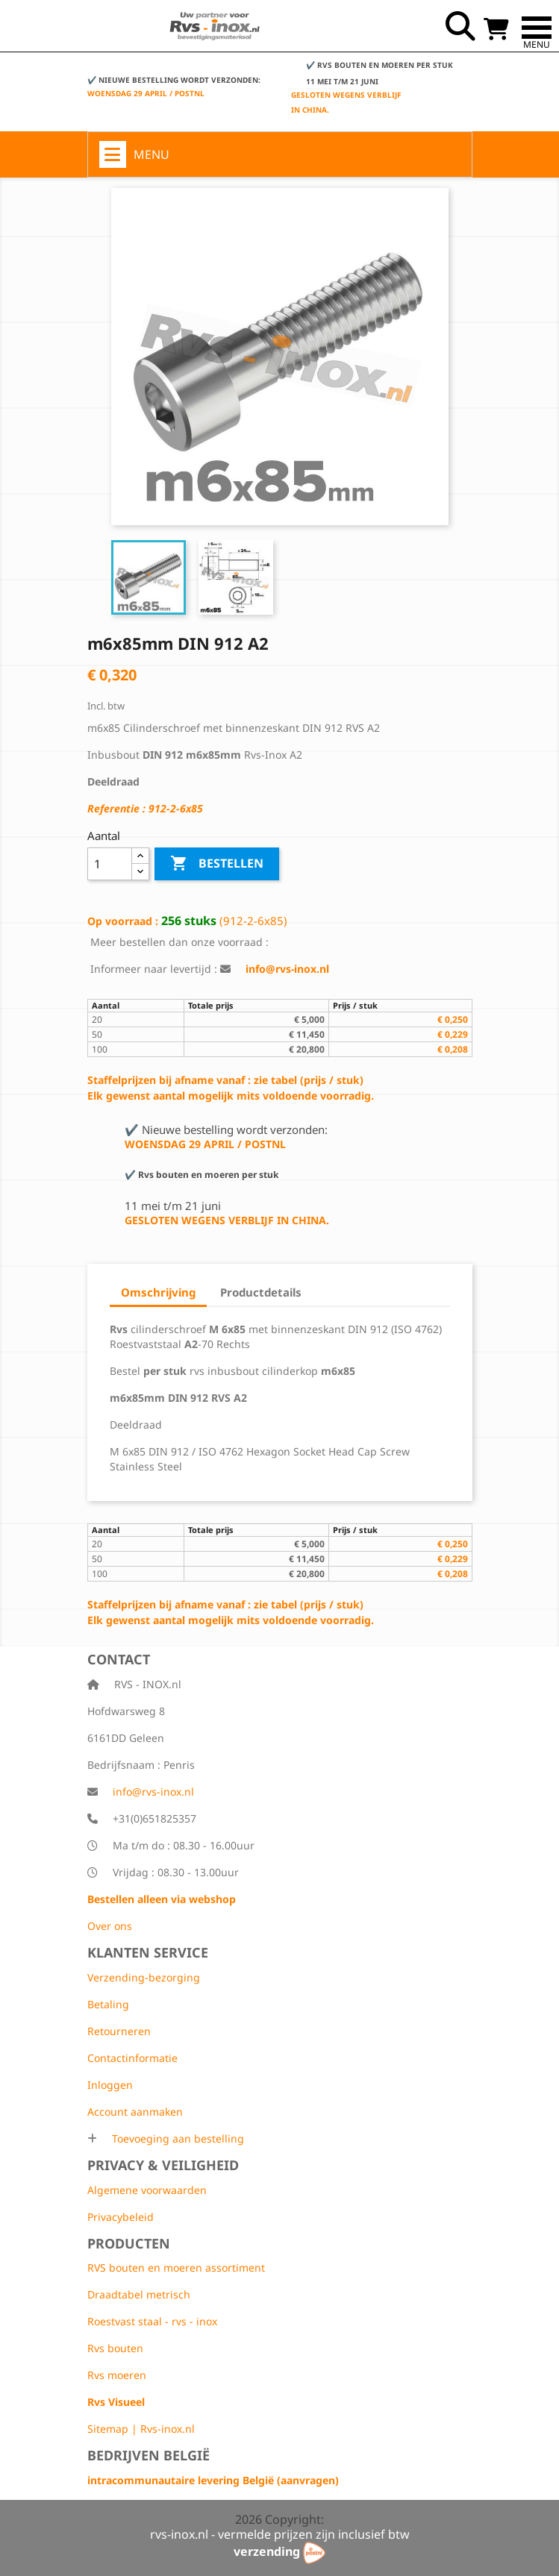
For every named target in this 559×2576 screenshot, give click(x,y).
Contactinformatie (132, 2058)
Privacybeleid (120, 2217)
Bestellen (216, 864)
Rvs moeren (116, 2375)
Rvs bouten (115, 2348)
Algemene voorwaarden (147, 2190)
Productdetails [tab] (261, 1292)
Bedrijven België (148, 2455)
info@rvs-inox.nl (153, 1791)
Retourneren (119, 2031)
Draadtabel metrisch (138, 2294)
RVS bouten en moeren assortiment (176, 2267)
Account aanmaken (135, 2112)
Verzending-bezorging (143, 1977)
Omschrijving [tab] (158, 1292)
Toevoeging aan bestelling (176, 2138)
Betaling (108, 2004)
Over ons (109, 1926)
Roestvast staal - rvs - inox (152, 2321)
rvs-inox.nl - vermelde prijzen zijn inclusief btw (280, 2534)
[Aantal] (110, 863)
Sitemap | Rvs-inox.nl (141, 2429)
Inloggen (110, 2085)
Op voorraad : (122, 921)
